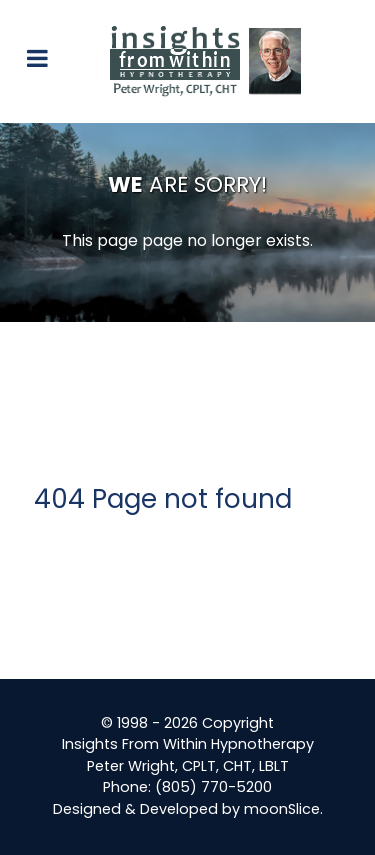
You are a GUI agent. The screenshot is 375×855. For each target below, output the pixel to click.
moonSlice (282, 809)
